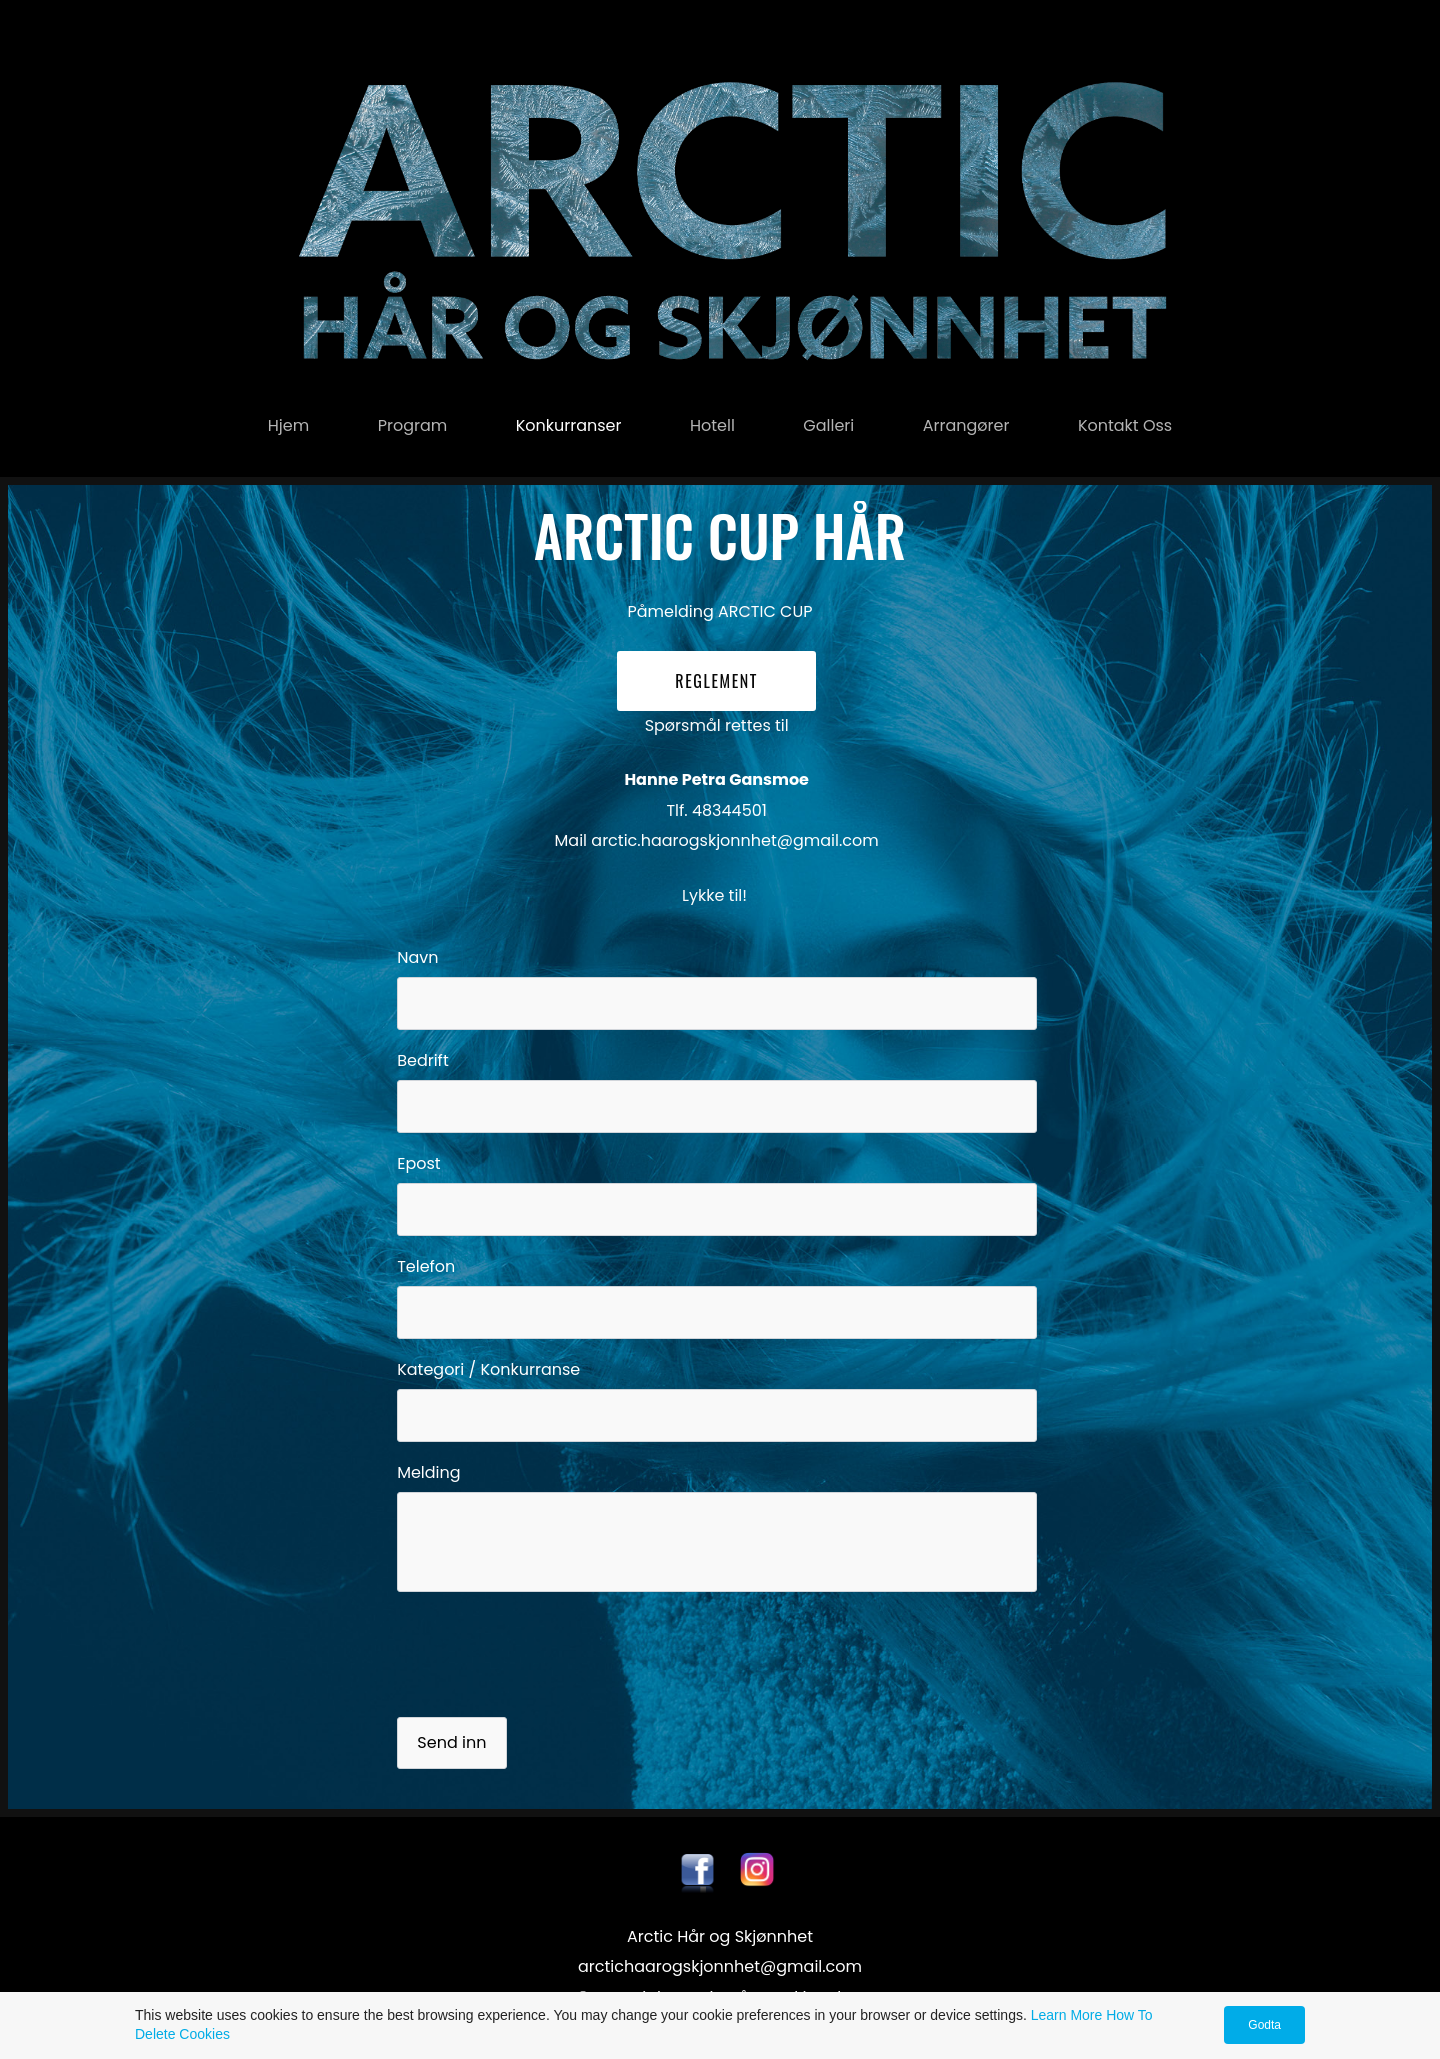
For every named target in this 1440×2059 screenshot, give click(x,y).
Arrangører (966, 425)
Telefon (426, 1266)
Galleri (828, 425)
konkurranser (569, 425)
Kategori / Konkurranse (488, 1369)
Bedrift (423, 1060)
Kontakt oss (1125, 425)
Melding (428, 1472)
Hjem (288, 425)
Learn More (1067, 2015)
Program (413, 425)
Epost (418, 1163)
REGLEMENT (716, 681)
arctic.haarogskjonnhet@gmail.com (734, 840)
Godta (1264, 2025)
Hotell (712, 425)
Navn (417, 957)
